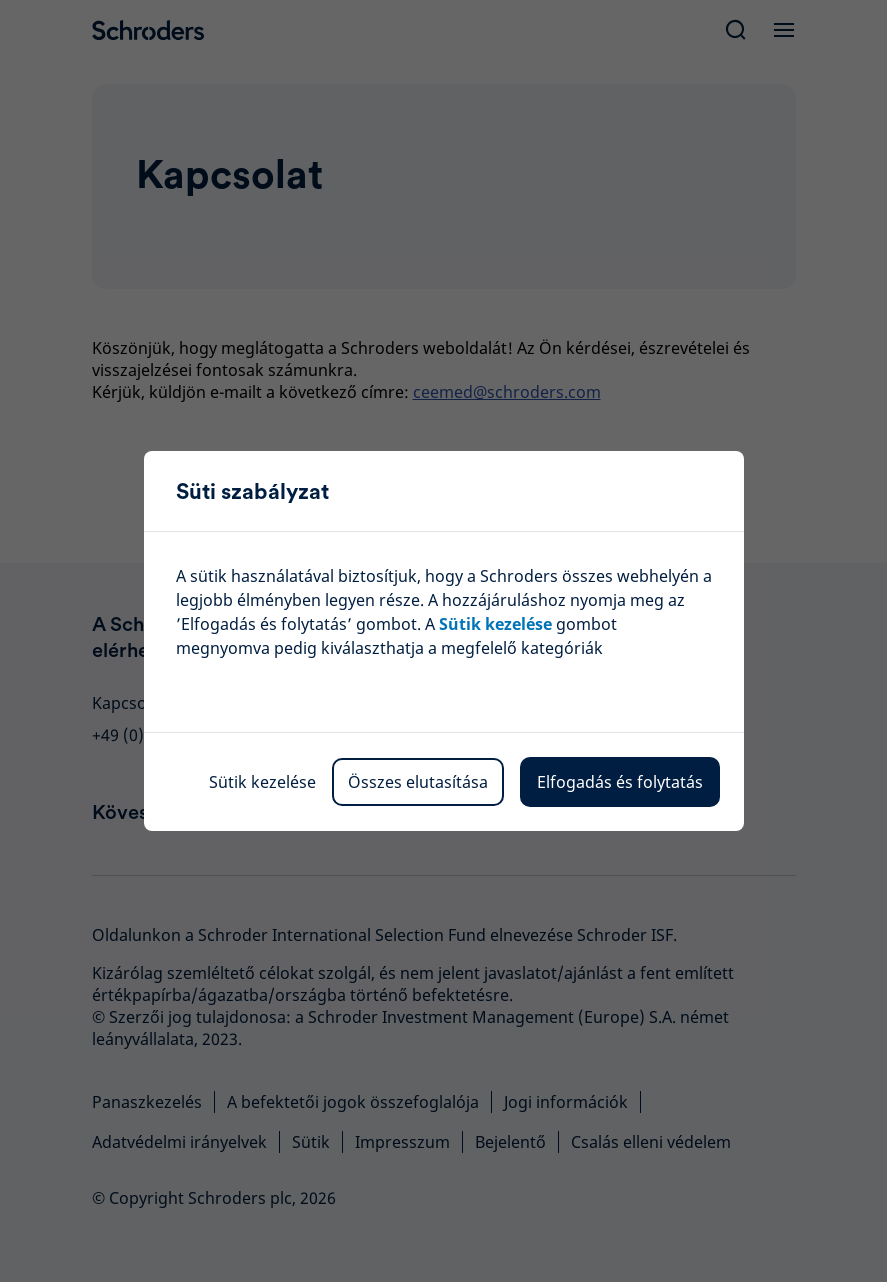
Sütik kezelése (262, 782)
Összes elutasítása (418, 782)
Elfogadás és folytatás (620, 782)
